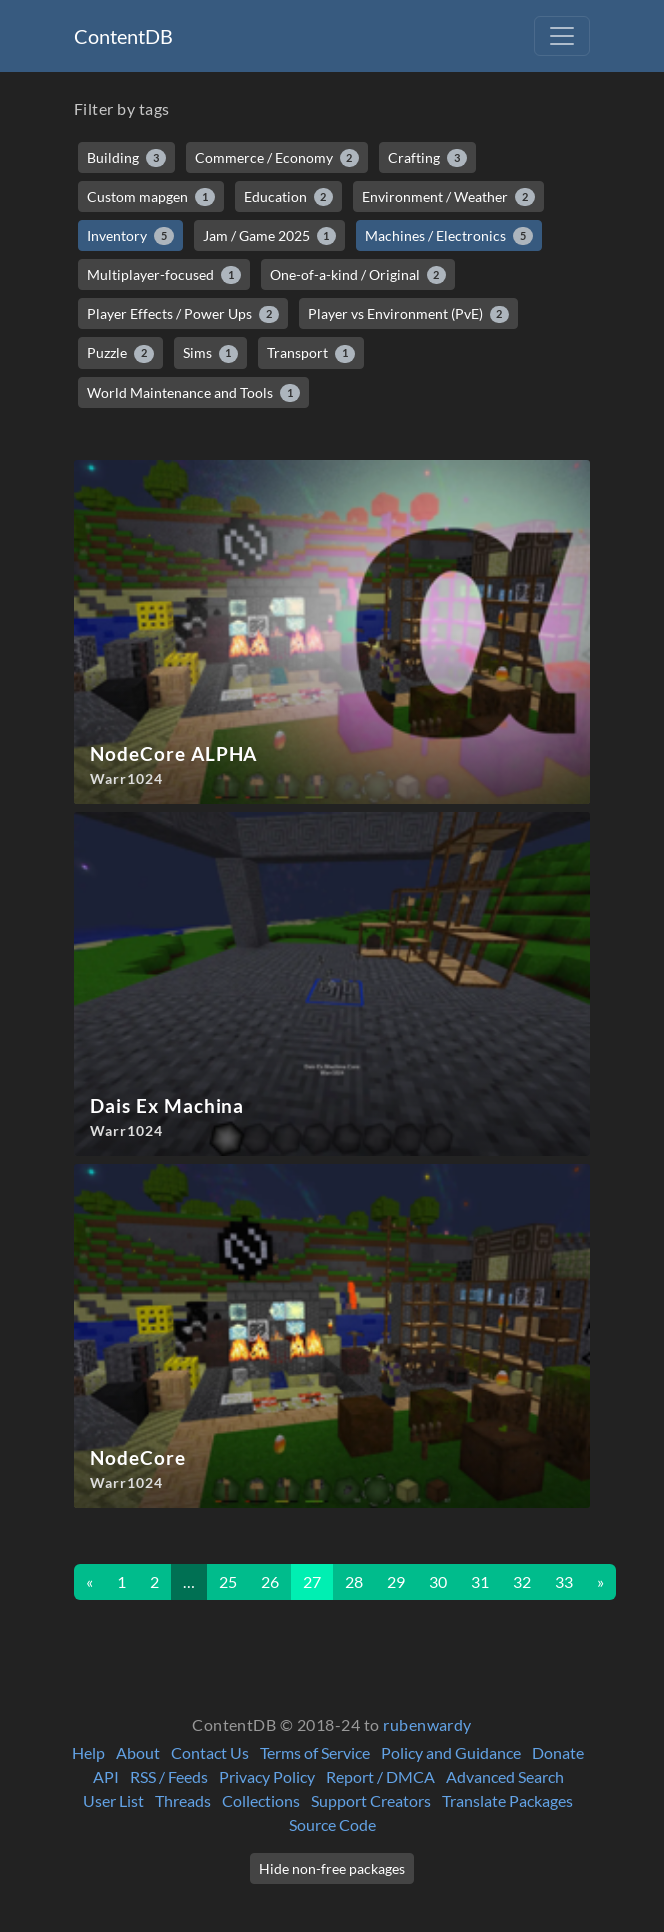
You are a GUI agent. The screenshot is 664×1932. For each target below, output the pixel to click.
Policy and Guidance (451, 1752)
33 (564, 1581)
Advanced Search (505, 1776)
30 (438, 1581)
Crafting (427, 158)
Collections (261, 1800)
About (138, 1752)
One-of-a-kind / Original (358, 275)
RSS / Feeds (169, 1776)
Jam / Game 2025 (270, 236)
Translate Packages (507, 1800)
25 (228, 1581)
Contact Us (210, 1752)
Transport (311, 353)
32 (522, 1581)
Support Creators (371, 1800)
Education (289, 197)
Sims (211, 353)
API (106, 1776)
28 (354, 1581)
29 (396, 1581)
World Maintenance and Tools (193, 393)
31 (480, 1581)
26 (270, 1581)
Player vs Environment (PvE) (409, 314)
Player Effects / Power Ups (183, 314)
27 (312, 1581)
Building (126, 158)
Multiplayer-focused (164, 275)
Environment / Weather (448, 197)
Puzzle (120, 353)
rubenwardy (427, 1724)
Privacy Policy (267, 1776)
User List (113, 1800)
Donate (558, 1752)
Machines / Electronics (449, 236)
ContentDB (123, 36)
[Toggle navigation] (562, 36)
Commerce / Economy (277, 158)
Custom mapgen (151, 197)
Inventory (130, 236)
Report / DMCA (380, 1776)
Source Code (332, 1824)
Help (88, 1752)
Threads (183, 1800)
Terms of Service (315, 1752)
